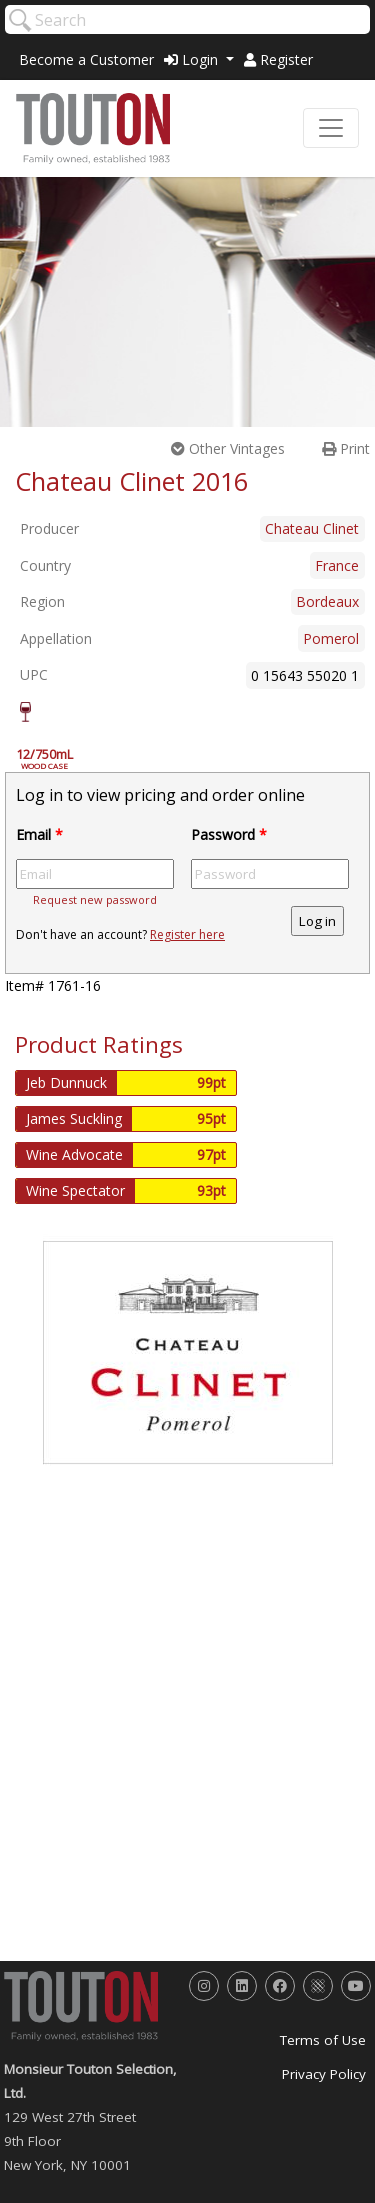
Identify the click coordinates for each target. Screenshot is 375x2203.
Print (346, 448)
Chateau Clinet (312, 528)
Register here (187, 934)
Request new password (95, 899)
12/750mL (55, 759)
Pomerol (331, 638)
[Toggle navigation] (331, 128)
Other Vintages (228, 448)
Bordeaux (327, 601)
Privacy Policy (324, 2074)
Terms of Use (323, 2040)
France (337, 565)
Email (39, 834)
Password (229, 834)
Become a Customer (86, 59)
